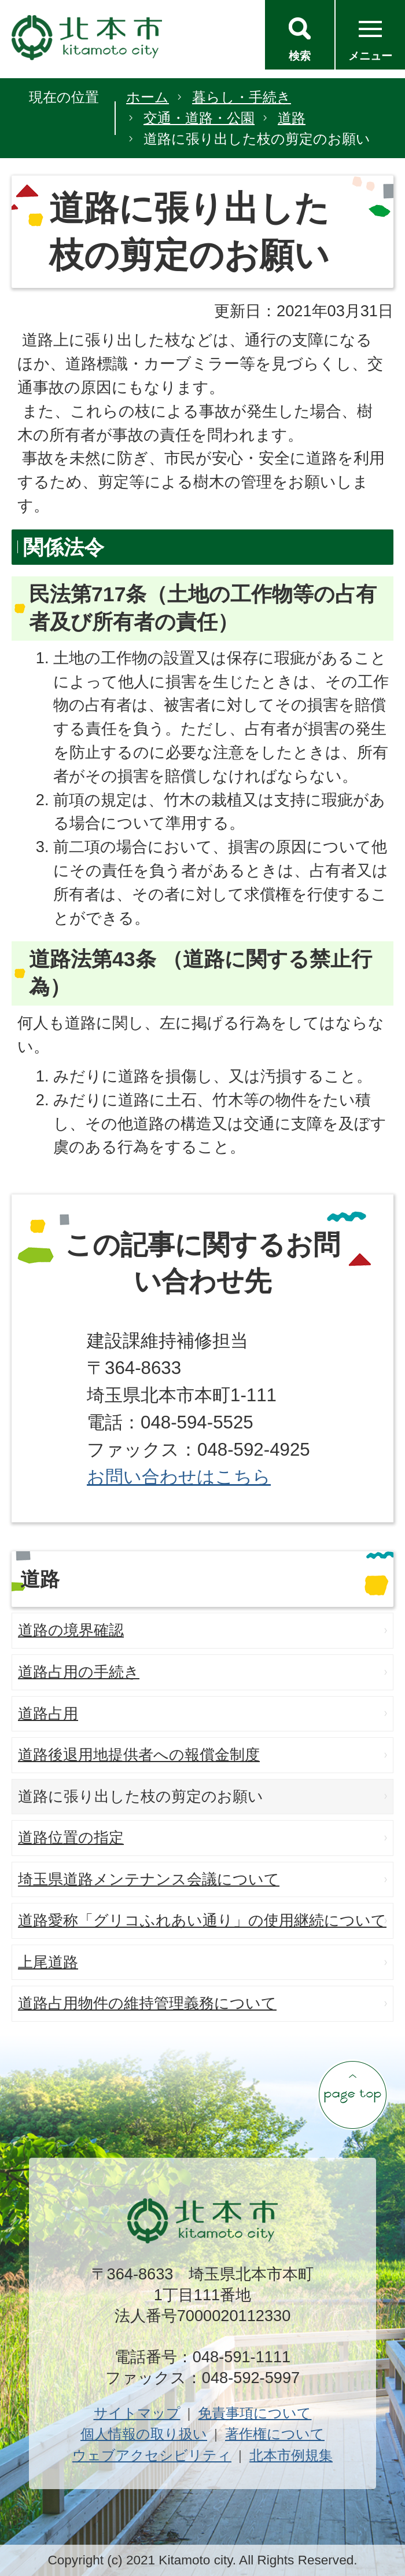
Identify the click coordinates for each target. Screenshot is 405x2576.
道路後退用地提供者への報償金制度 (139, 1754)
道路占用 (48, 1713)
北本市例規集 (291, 2455)
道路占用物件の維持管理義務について (147, 2003)
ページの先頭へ (352, 2094)
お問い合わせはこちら (179, 1477)
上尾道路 (48, 1962)
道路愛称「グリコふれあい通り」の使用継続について (202, 1920)
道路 (291, 118)
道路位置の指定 (71, 1837)
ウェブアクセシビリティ (151, 2455)
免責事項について (254, 2413)
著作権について (275, 2434)
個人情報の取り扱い (143, 2434)
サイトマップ (137, 2413)
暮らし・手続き (241, 97)
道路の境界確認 (71, 1630)
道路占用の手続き (78, 1671)
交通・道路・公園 (199, 118)
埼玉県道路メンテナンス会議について (148, 1879)
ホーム (147, 97)
